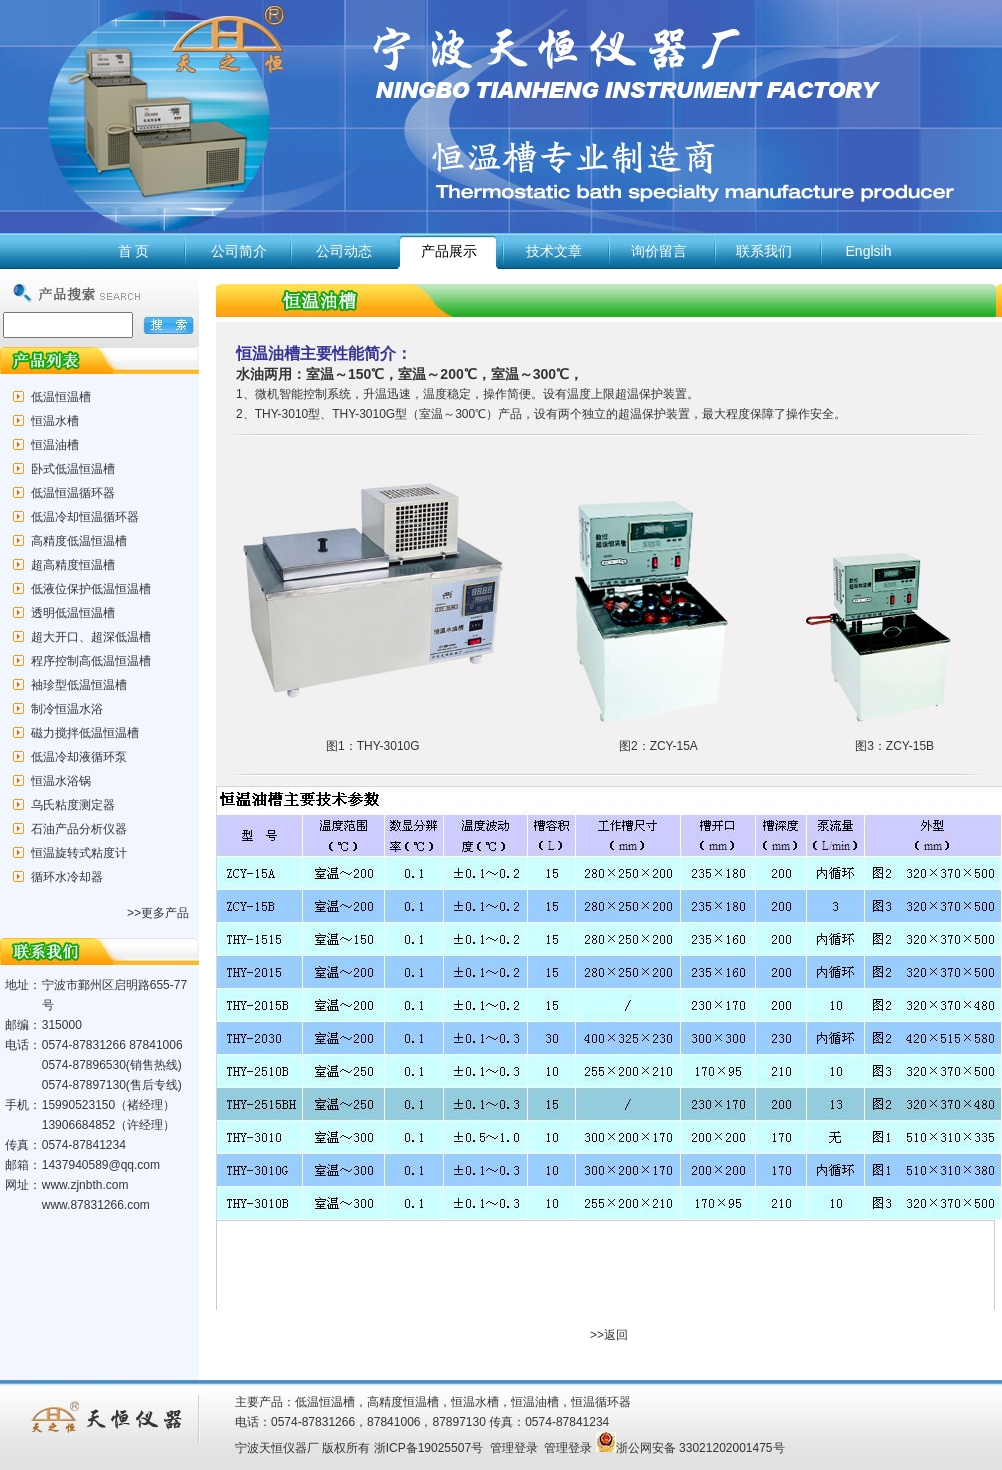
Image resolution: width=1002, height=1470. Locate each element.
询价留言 (659, 251)
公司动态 (344, 251)
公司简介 (239, 251)
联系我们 (764, 251)
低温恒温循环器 (73, 493)
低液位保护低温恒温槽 (91, 589)
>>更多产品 (158, 913)
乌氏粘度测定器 (73, 805)
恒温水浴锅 (61, 781)
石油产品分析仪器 (79, 829)
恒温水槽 (55, 421)
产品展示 (449, 251)
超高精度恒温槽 (73, 565)
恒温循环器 (601, 1402)
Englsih (869, 251)
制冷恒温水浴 (67, 709)
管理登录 (514, 1448)
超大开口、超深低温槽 (91, 637)
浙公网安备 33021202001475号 (690, 1448)
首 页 (134, 251)
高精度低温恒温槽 (79, 541)
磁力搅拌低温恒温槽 (85, 733)
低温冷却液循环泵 (79, 757)
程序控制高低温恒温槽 (91, 661)
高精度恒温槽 (403, 1402)
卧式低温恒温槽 (73, 469)
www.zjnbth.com (85, 1185)
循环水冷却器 (67, 877)
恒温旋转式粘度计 (79, 853)
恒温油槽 (55, 445)
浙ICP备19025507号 (428, 1448)
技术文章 (554, 251)
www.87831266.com (96, 1205)
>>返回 (609, 1335)
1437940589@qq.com (101, 1165)
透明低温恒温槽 (73, 613)
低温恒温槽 (61, 397)
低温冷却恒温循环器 (85, 517)
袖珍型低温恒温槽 (79, 685)
